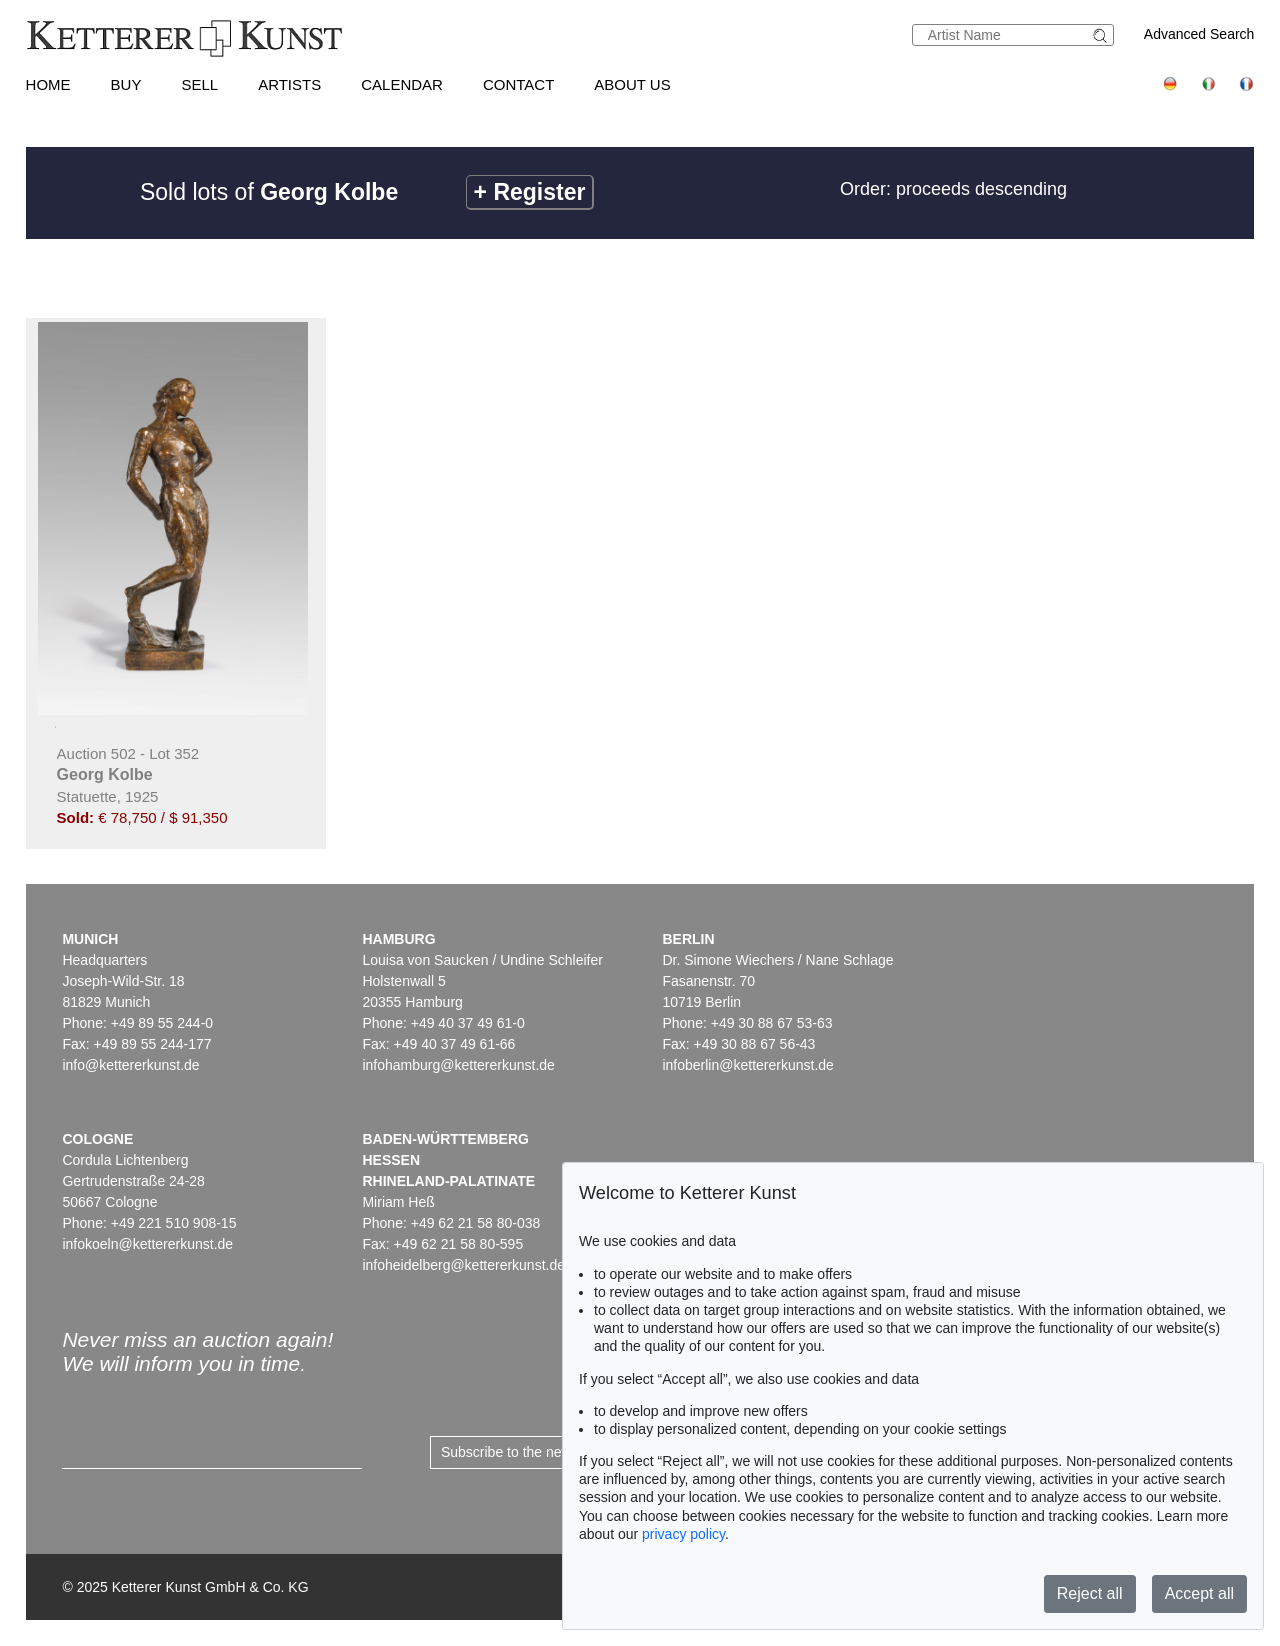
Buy (126, 84)
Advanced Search (1199, 34)
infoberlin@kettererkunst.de (747, 1065)
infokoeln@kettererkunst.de (147, 1244)
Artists (289, 84)
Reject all (1090, 1593)
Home (48, 84)
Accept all (1199, 1593)
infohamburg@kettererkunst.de (458, 1065)
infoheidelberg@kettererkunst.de (463, 1265)
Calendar (402, 84)
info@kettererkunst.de (130, 1065)
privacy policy (683, 1534)
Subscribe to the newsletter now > (546, 1452)
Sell (199, 84)
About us (632, 84)
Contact (518, 84)
